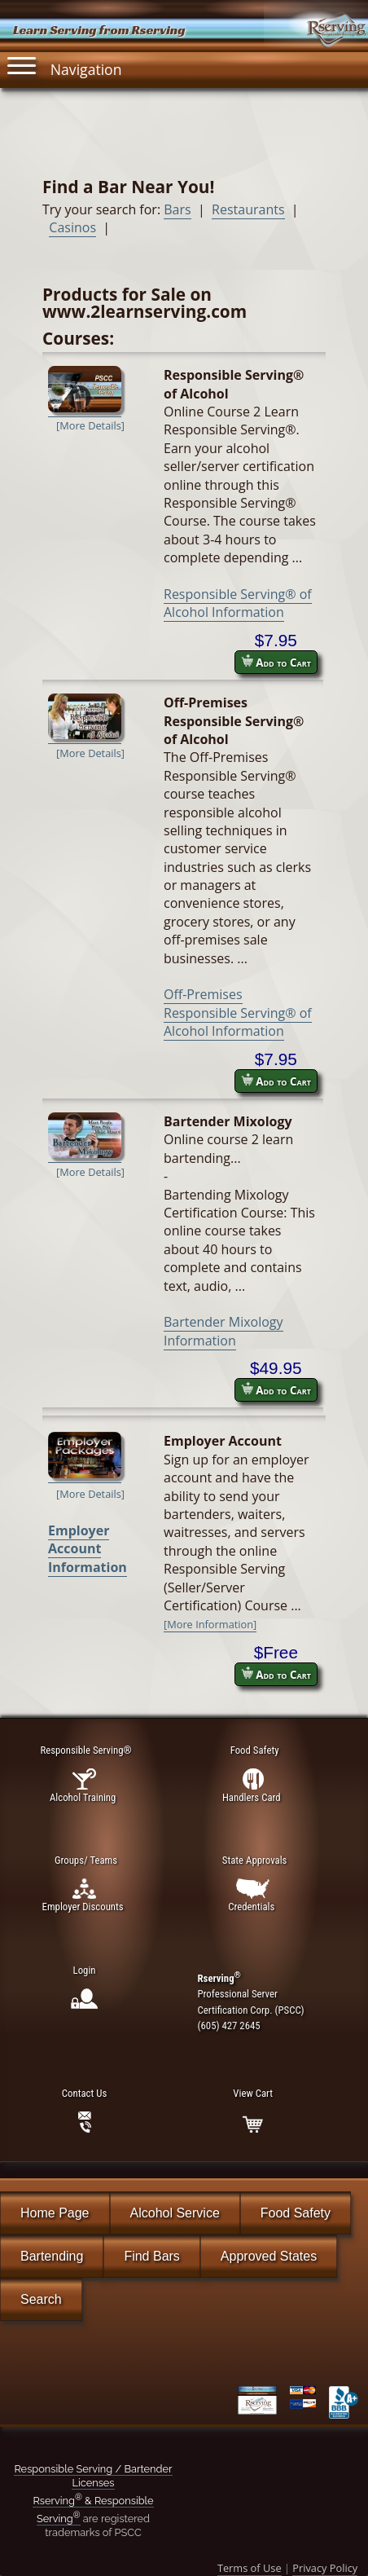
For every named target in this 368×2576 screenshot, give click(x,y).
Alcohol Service (175, 2213)
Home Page (55, 2213)
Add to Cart (276, 662)
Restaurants (248, 209)
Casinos (72, 227)
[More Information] (210, 1624)
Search (41, 2299)
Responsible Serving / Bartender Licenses (93, 2476)
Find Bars (151, 2256)
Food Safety (296, 2213)
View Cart (252, 2093)
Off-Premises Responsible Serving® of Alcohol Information (238, 1012)
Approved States (269, 2256)
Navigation (64, 65)
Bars (177, 209)
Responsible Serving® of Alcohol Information (238, 603)
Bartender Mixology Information (223, 1331)
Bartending (51, 2256)
